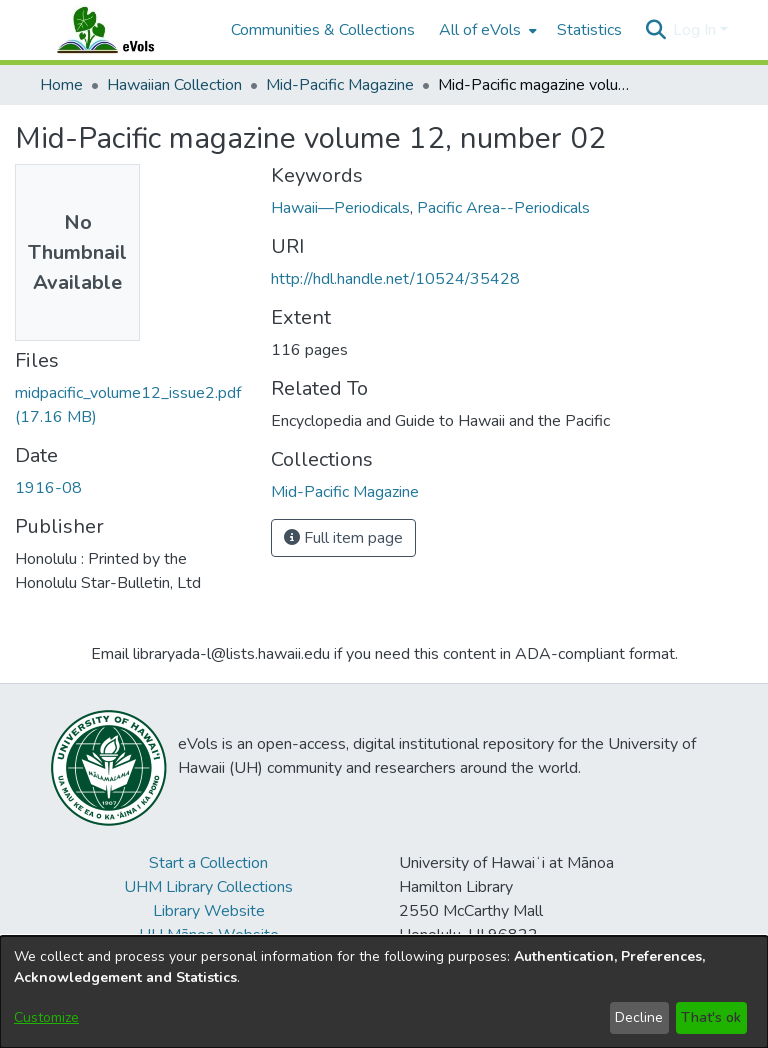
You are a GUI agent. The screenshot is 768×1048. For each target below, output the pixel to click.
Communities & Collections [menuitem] (323, 30)
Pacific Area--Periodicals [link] (503, 208)
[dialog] (384, 992)
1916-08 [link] (48, 488)
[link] (345, 492)
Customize (46, 1017)
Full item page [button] (343, 538)
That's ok (711, 1017)
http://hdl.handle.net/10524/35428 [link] (395, 279)
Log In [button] (696, 30)
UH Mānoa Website (209, 935)
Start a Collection (208, 863)
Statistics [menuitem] (589, 30)
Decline (639, 1017)
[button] (655, 30)
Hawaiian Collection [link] (174, 85)
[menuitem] (486, 30)
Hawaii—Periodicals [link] (340, 208)
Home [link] (61, 85)
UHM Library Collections (208, 887)
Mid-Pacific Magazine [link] (340, 85)
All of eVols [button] (480, 30)
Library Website (209, 911)
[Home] (125, 30)
